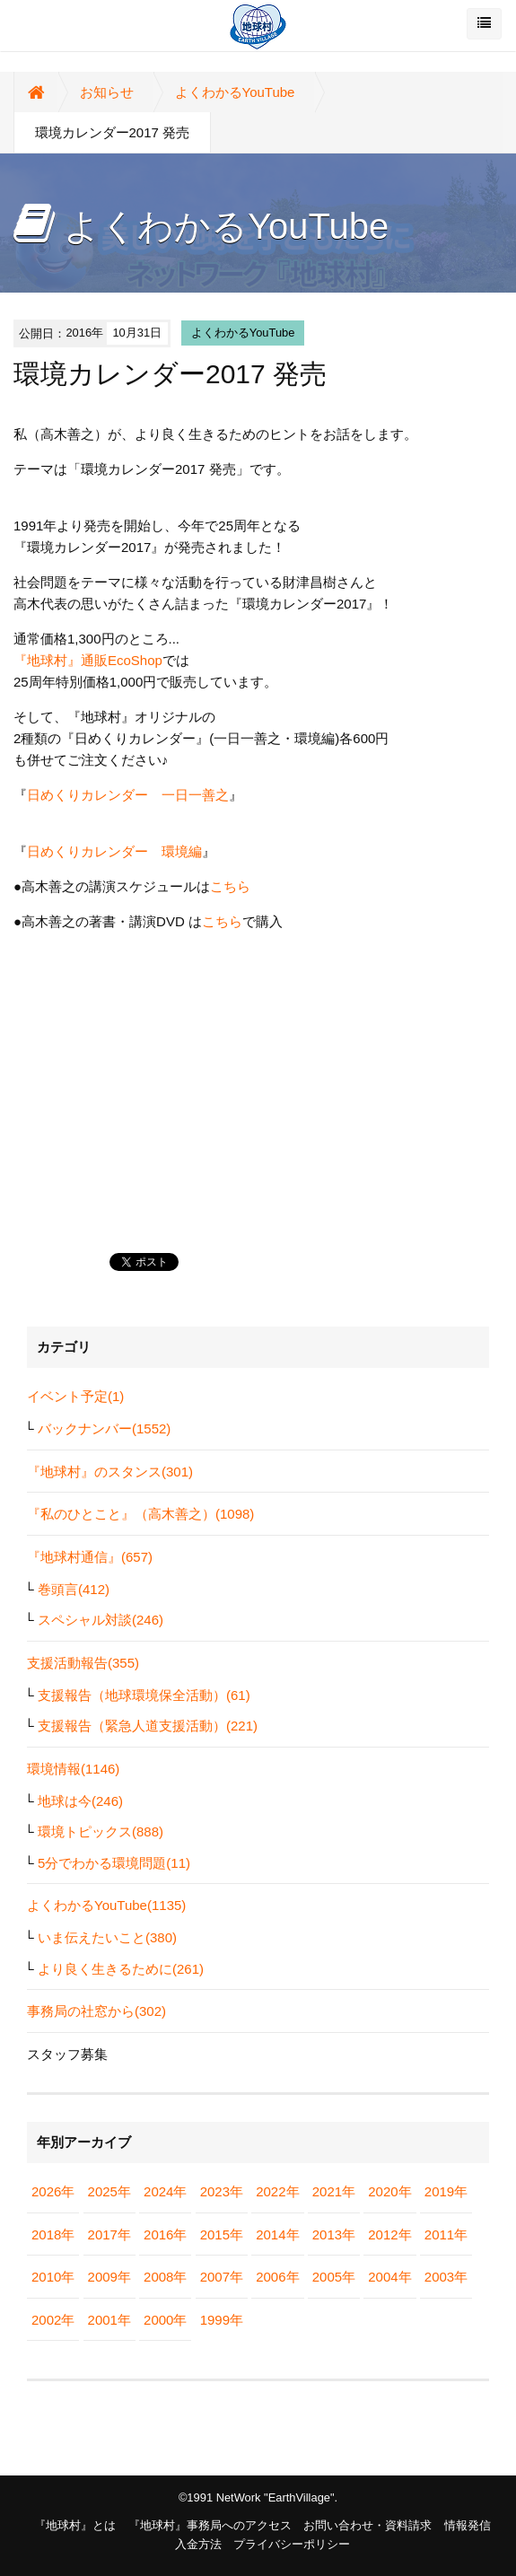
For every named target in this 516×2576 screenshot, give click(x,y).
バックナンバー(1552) (104, 1428)
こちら (230, 886)
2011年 (446, 2234)
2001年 (109, 2319)
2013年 (333, 2234)
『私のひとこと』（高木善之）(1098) (140, 1513)
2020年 (389, 2191)
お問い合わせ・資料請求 (367, 2525)
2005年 (333, 2276)
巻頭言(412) (73, 1589)
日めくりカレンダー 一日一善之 (128, 794)
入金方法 (198, 2544)
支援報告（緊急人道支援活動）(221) (148, 1725)
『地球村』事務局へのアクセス (210, 2525)
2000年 (165, 2319)
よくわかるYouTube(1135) (106, 1905)
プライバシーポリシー (291, 2544)
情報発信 (467, 2525)
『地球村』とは (75, 2525)
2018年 (52, 2234)
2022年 (277, 2191)
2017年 (109, 2234)
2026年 (52, 2191)
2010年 (52, 2276)
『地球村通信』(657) (90, 1556)
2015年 (221, 2234)
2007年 (221, 2276)
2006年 (277, 2276)
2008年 (165, 2276)
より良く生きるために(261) (121, 1968)
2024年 (165, 2191)
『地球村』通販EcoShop (87, 660)
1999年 (221, 2319)
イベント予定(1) (75, 1396)
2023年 (221, 2191)
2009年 (109, 2276)
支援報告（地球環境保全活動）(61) (144, 1695)
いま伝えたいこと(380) (107, 1937)
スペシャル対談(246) (100, 1619)
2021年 (333, 2191)
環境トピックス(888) (100, 1831)
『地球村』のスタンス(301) (110, 1471)
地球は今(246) (80, 1801)
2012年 (389, 2234)
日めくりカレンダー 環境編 (114, 851)
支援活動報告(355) (83, 1662)
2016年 (165, 2234)
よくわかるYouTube (235, 92)
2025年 (109, 2191)
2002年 (52, 2319)
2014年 (277, 2234)
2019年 (446, 2191)
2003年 (446, 2276)
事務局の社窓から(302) (96, 2011)
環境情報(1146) (73, 1768)
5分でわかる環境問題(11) (114, 1863)
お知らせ (107, 92)
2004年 (389, 2276)
